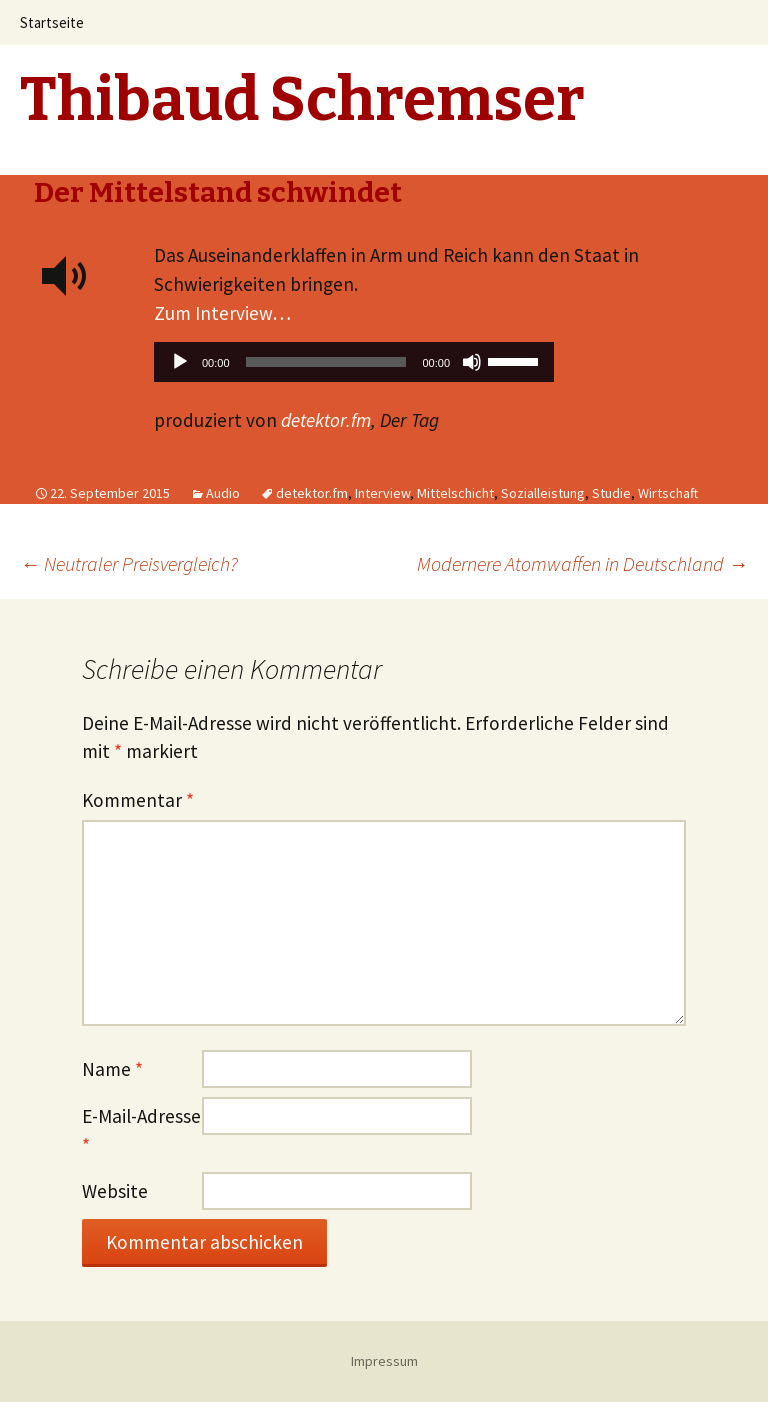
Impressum (384, 1361)
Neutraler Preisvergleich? (129, 563)
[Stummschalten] (472, 362)
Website (115, 1191)
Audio (223, 493)
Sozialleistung (543, 493)
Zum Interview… (222, 313)
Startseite (52, 22)
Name (112, 1069)
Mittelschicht (455, 493)
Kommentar (138, 800)
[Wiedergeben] (180, 362)
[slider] (326, 362)
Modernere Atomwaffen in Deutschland (582, 563)
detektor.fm (326, 420)
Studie (611, 493)
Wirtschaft (668, 493)
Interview (382, 493)
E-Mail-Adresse (141, 1130)
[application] (354, 367)
